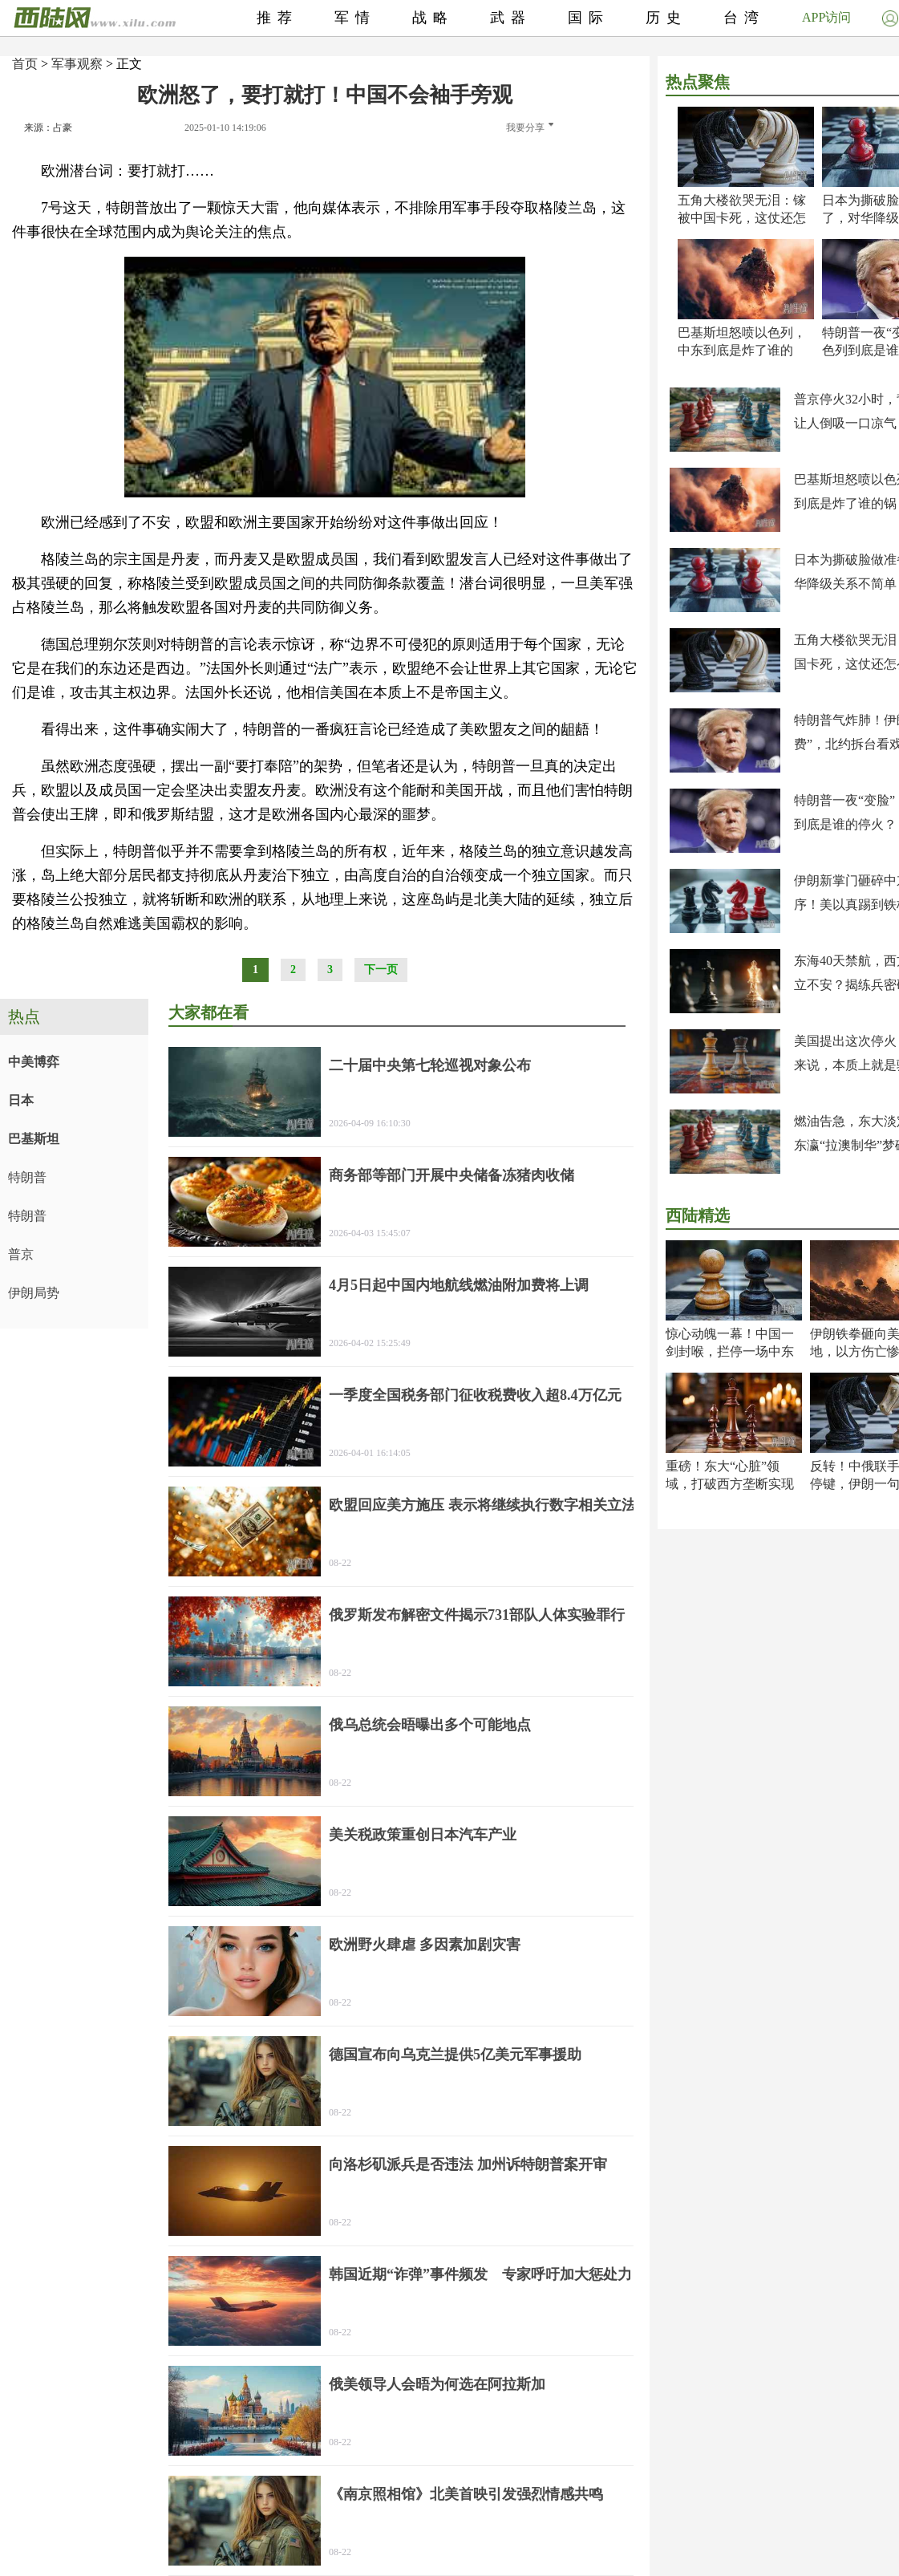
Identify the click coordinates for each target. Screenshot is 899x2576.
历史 (666, 18)
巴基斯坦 (33, 1139)
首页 (25, 64)
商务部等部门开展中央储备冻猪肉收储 (451, 1175)
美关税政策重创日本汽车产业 (422, 1835)
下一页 (381, 969)
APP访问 (826, 17)
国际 (588, 18)
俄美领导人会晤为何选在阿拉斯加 (437, 2384)
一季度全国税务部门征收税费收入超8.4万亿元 (475, 1395)
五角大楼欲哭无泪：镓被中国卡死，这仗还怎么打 (742, 217)
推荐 (277, 18)
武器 (511, 18)
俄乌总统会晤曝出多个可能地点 (430, 1725)
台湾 (744, 18)
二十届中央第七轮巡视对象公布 (430, 1065)
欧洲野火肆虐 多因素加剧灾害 (424, 1945)
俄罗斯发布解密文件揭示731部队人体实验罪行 (477, 1615)
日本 (21, 1100)
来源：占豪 (48, 127)
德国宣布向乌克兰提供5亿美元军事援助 (455, 2055)
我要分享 (529, 127)
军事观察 (77, 64)
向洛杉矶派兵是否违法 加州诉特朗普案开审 (468, 2164)
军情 (355, 18)
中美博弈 (33, 1062)
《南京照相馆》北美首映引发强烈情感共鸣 (466, 2494)
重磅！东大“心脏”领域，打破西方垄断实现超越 (730, 1483)
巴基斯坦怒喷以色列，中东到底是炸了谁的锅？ (742, 350)
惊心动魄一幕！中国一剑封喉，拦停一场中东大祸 (730, 1351)
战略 (433, 18)
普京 (21, 1254)
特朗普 (27, 1177)
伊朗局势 (33, 1293)
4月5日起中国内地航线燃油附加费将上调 (459, 1285)
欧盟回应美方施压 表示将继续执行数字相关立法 (482, 1505)
